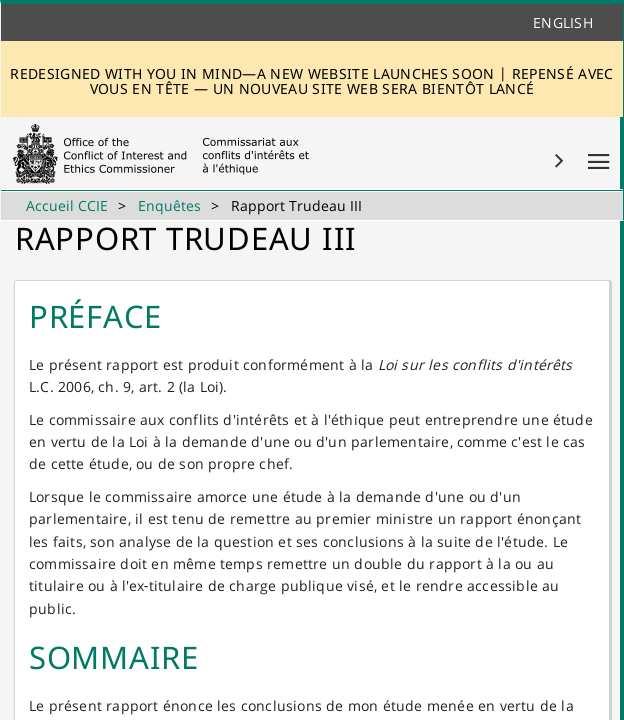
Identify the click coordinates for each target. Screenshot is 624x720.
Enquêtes (169, 205)
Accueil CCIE (67, 205)
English (563, 22)
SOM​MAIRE (114, 657)
